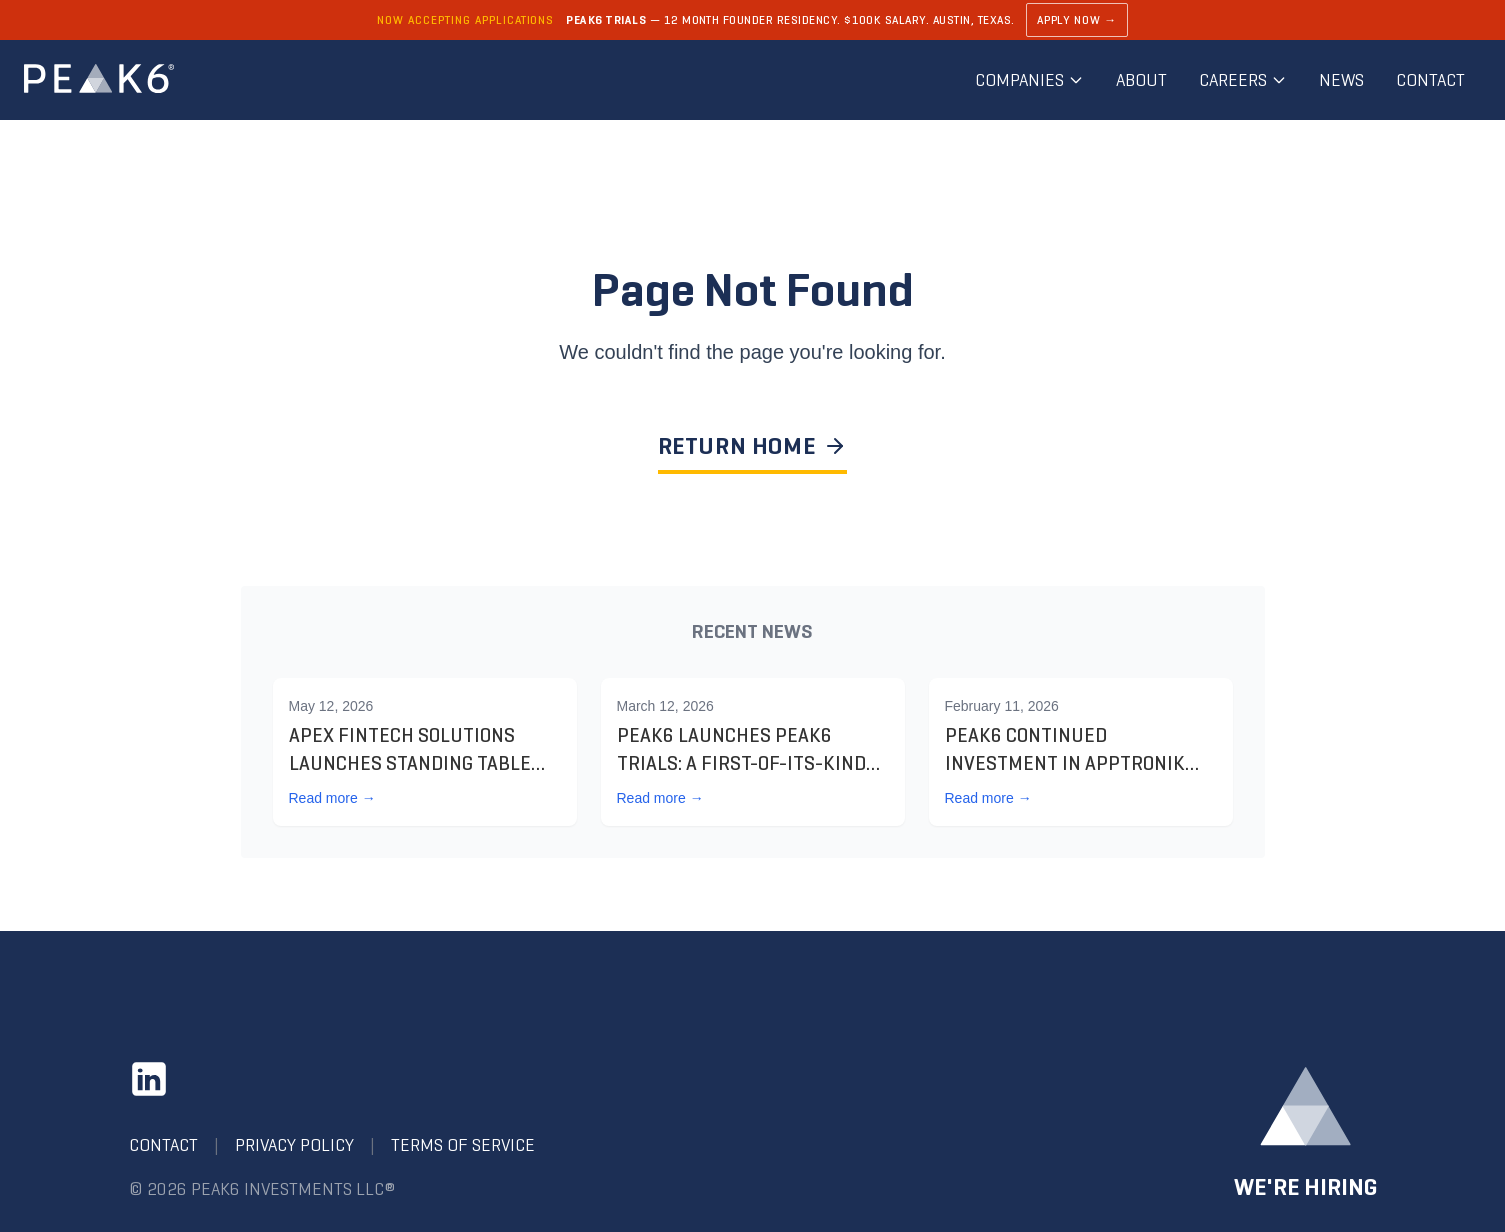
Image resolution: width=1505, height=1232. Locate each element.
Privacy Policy (294, 1145)
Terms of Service (463, 1145)
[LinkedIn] (149, 1079)
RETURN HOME (753, 446)
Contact (1430, 80)
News (1341, 80)
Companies (1029, 80)
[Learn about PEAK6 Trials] (752, 20)
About (1141, 80)
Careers (1243, 80)
